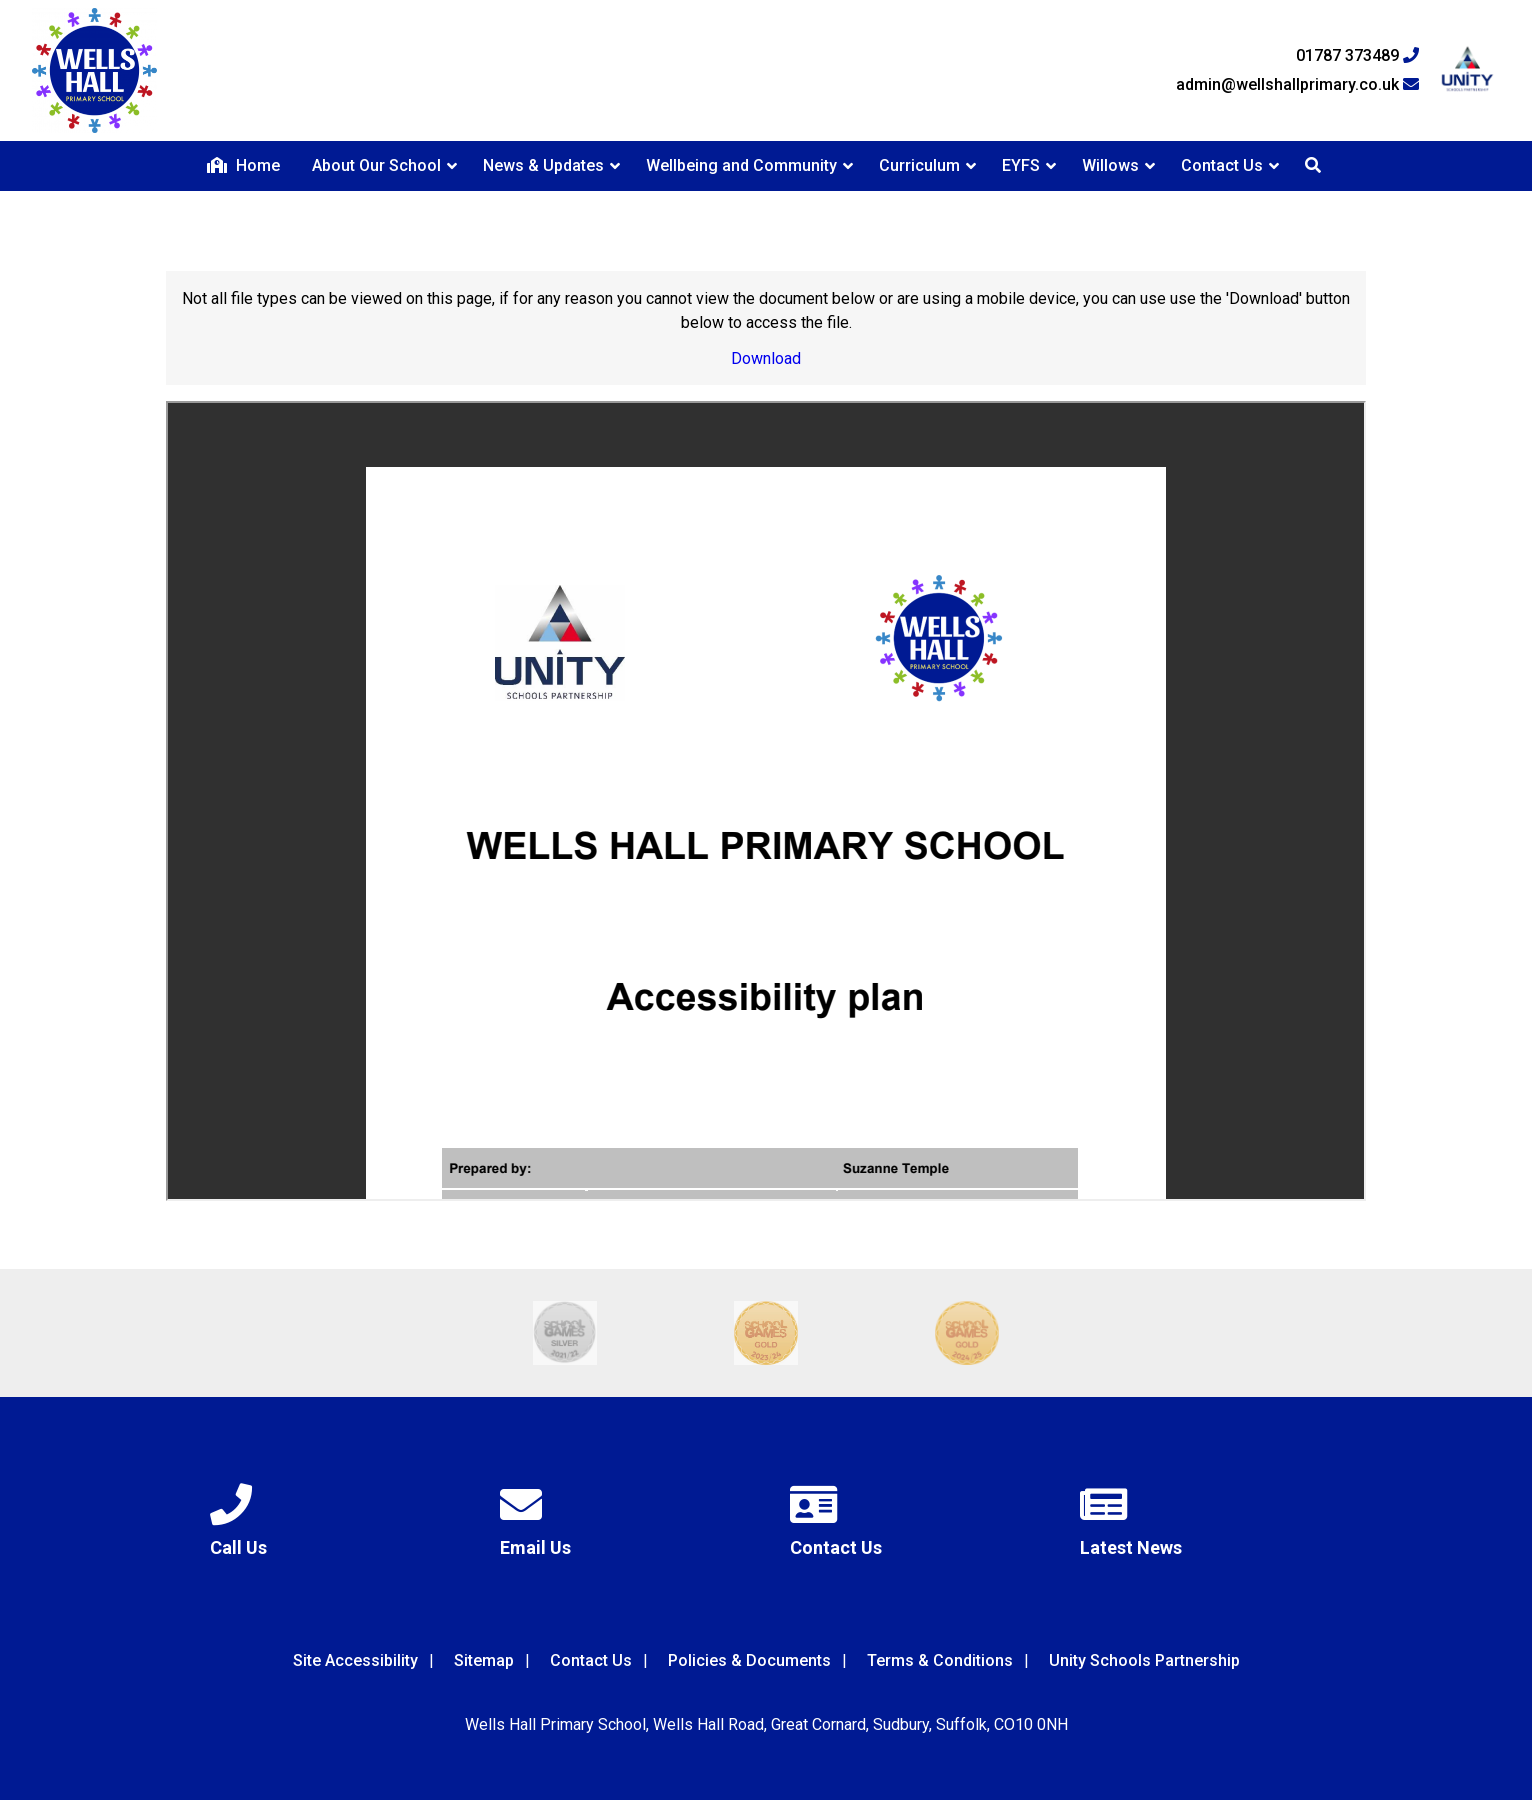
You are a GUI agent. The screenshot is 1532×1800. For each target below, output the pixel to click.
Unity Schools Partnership (1144, 1660)
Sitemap (484, 1660)
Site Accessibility (355, 1660)
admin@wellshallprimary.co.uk (1297, 85)
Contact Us (1222, 165)
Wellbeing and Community (741, 165)
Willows (1110, 165)
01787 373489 (1357, 56)
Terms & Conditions (940, 1660)
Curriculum (919, 165)
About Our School (376, 165)
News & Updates (543, 165)
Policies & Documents (749, 1660)
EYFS (1021, 165)
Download (766, 358)
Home (243, 165)
